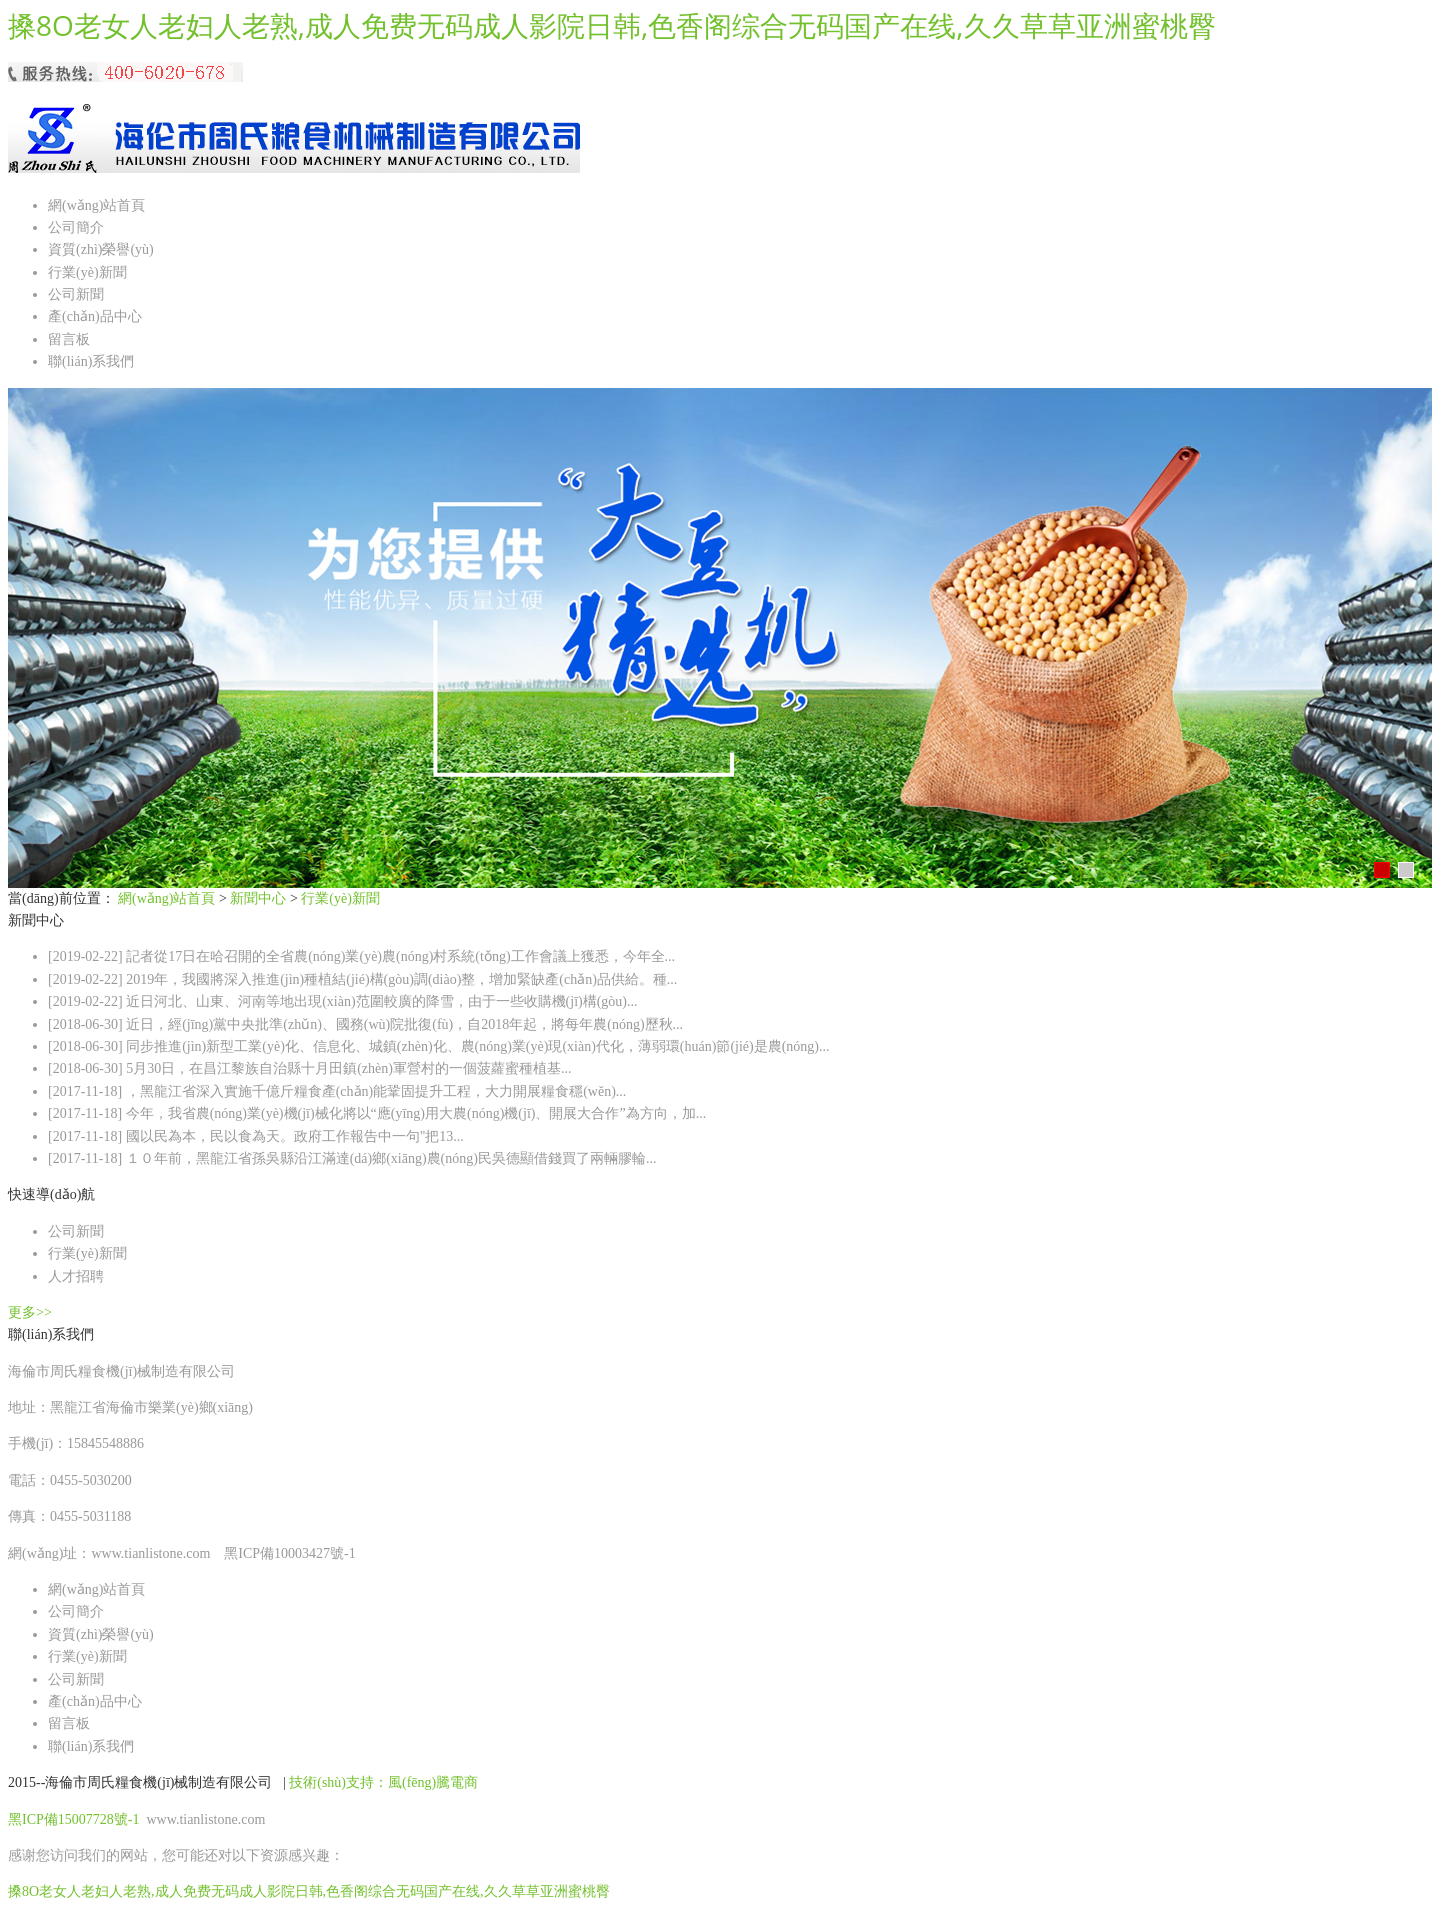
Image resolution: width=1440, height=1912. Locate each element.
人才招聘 (76, 1276)
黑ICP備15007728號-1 (75, 1819)
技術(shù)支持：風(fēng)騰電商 (383, 1782)
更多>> (30, 1312)
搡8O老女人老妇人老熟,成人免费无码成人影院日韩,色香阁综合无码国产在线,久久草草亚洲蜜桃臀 (612, 25)
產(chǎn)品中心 (95, 316)
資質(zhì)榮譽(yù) (101, 249)
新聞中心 (258, 898)
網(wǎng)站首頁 (96, 205)
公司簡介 (76, 227)
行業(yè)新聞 (87, 272)
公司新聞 (76, 294)
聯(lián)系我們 (91, 361)
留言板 (69, 339)
